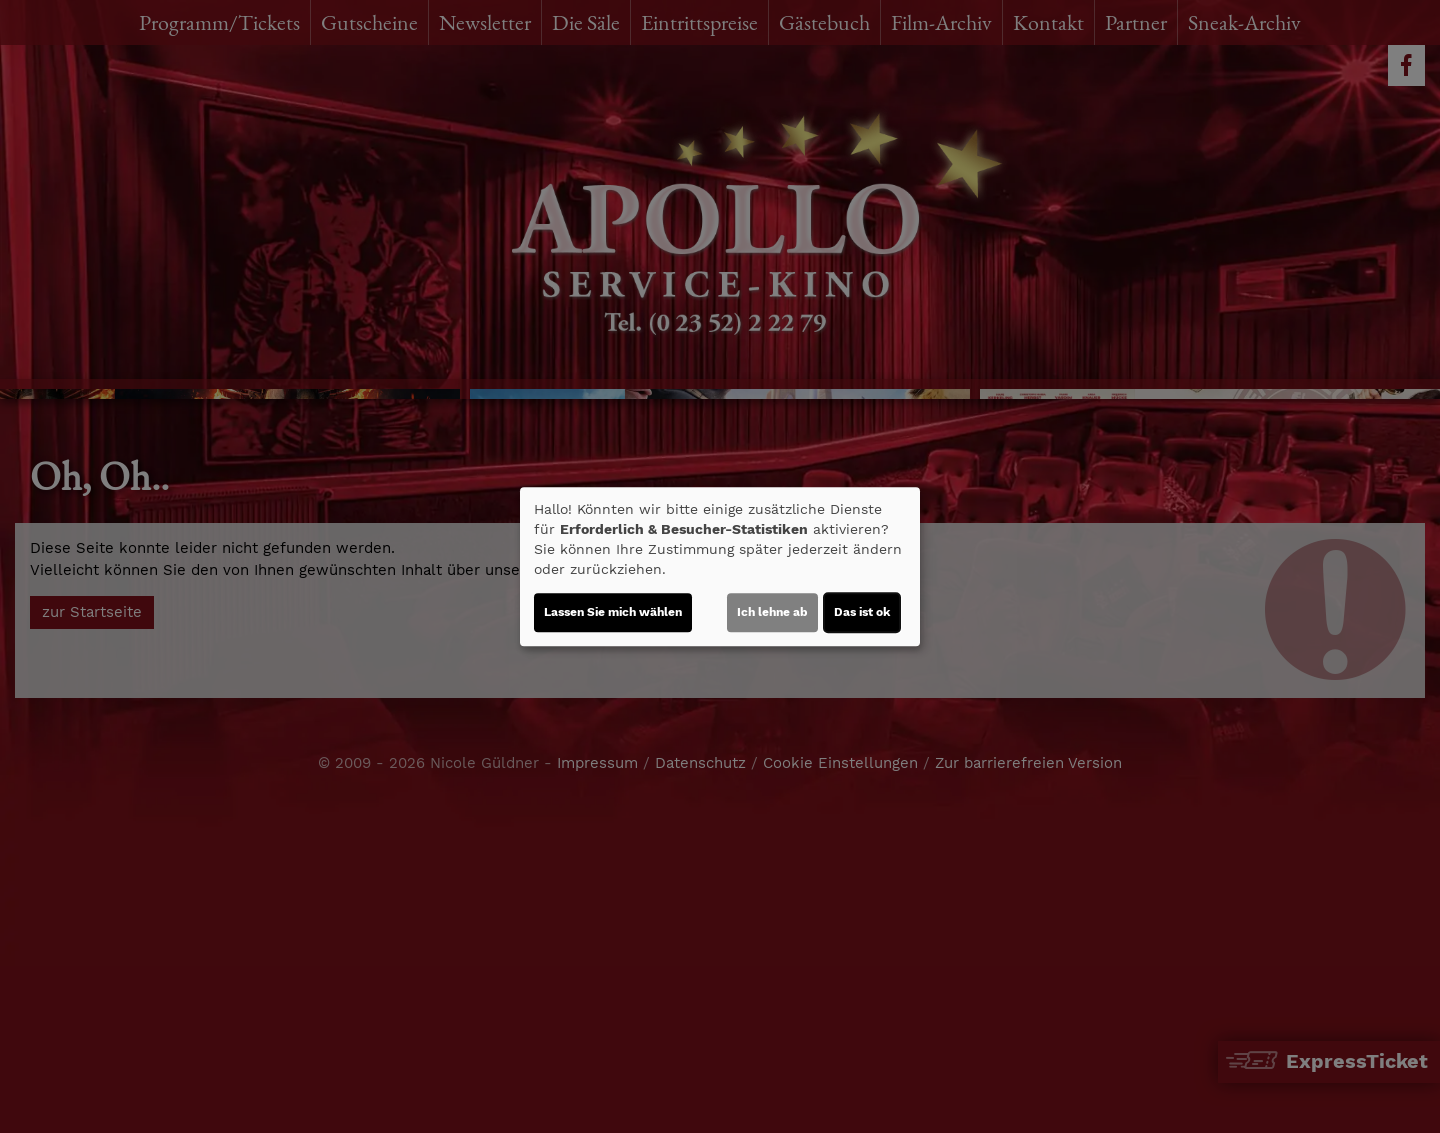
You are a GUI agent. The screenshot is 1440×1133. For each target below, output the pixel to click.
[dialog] (720, 567)
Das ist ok (862, 612)
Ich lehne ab (772, 612)
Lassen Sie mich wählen (613, 612)
